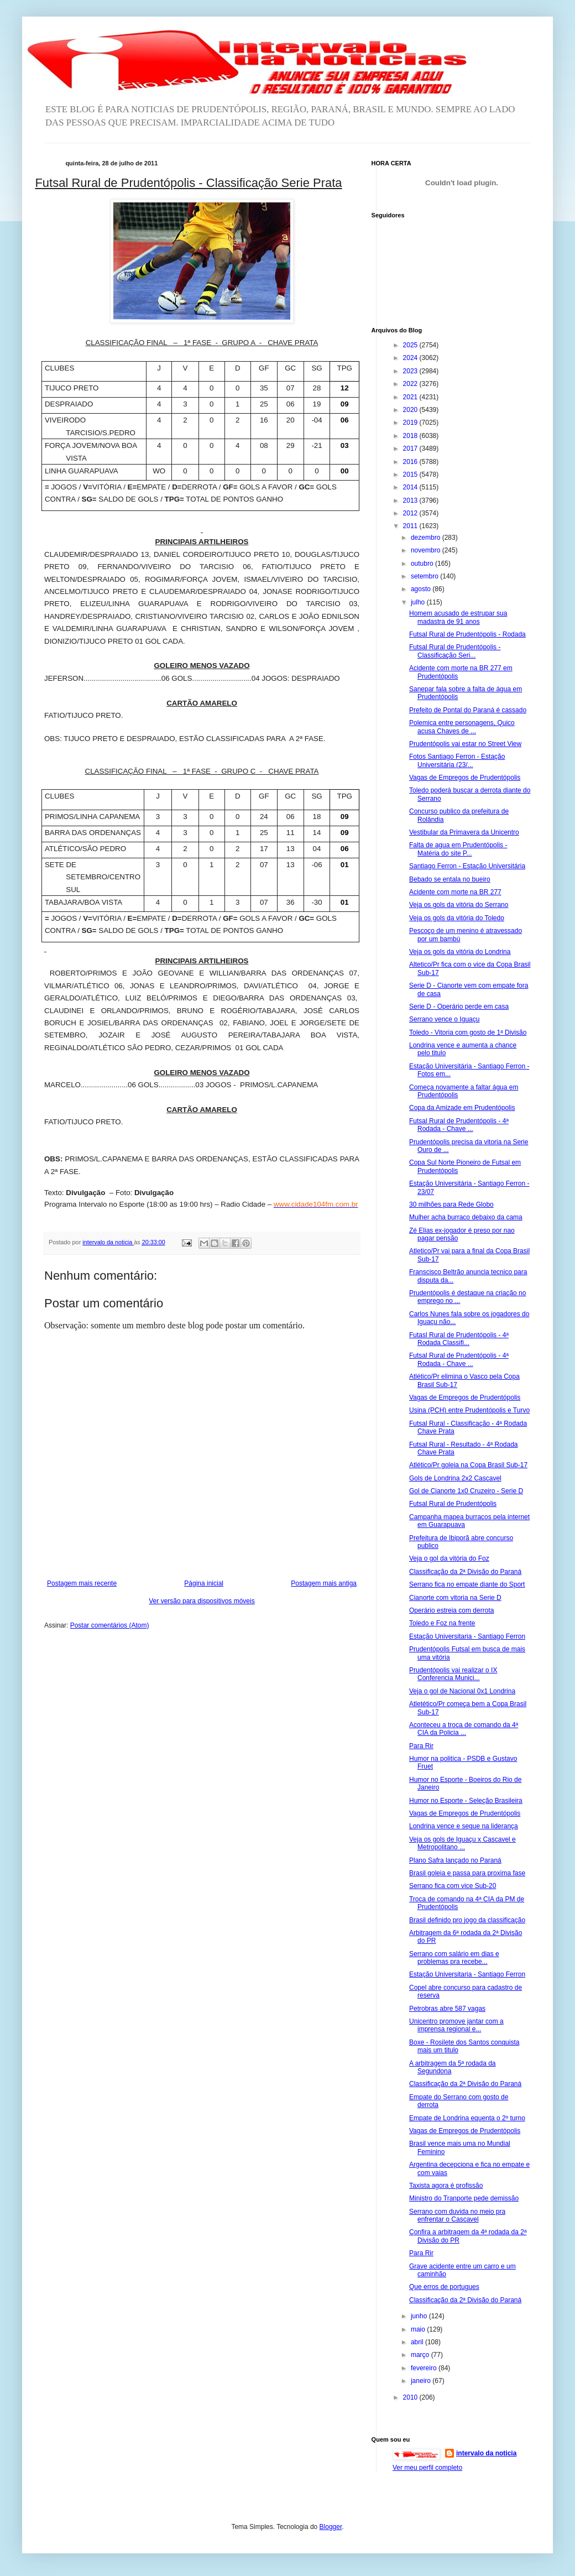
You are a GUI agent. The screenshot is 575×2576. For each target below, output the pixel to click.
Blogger (331, 2527)
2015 (411, 474)
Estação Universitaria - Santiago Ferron (467, 1636)
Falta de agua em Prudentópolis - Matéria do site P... (458, 849)
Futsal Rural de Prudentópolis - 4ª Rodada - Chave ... (459, 1125)
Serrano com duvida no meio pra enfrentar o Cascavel (457, 2215)
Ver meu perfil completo (427, 2467)
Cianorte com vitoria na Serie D (455, 1598)
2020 (411, 410)
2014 (411, 487)
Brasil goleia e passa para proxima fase (467, 1873)
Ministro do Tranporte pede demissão (464, 2198)
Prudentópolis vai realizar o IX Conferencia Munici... (453, 1674)
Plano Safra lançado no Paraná (455, 1860)
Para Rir (421, 1746)
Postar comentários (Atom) (109, 1625)
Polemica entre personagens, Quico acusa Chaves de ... (462, 726)
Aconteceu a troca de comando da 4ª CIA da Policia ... (463, 1729)
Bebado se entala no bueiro (449, 879)
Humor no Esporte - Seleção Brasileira (465, 1801)
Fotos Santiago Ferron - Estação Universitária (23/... (457, 760)
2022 (411, 384)
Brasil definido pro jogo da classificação (467, 1920)
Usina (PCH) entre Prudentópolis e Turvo (469, 1410)
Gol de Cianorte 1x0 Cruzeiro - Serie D (466, 1491)
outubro (423, 563)
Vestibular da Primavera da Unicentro (464, 832)
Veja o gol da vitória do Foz (449, 1558)
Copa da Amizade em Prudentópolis (462, 1108)
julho (419, 602)
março (421, 2355)
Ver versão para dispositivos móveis (201, 1601)
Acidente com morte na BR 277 (455, 892)
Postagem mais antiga (324, 1583)
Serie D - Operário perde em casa (459, 1006)
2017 (411, 448)
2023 (411, 371)
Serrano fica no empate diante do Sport (467, 1584)
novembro (426, 550)
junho (420, 2316)
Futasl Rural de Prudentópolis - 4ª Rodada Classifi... (459, 1339)
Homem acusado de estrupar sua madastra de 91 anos (458, 617)
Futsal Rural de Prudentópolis (452, 1504)
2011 (411, 526)
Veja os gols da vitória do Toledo (456, 918)
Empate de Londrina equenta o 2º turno (467, 2118)
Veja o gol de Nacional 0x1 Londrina (462, 1691)
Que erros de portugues (444, 2287)
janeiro (421, 2381)
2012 (411, 513)
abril (418, 2342)
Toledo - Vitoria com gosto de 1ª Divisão (467, 1032)
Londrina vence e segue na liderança (463, 1826)
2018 (411, 436)
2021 (411, 397)
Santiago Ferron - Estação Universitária (467, 866)
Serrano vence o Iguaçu (444, 1019)
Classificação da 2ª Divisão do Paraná (465, 1572)
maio (419, 2329)
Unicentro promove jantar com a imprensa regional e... (456, 2025)
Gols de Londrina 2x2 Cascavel (455, 1478)
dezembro (426, 537)
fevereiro (424, 2368)
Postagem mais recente (82, 1583)
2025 (411, 345)
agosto (421, 589)
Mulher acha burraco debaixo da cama (465, 1217)
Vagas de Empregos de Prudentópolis (464, 777)
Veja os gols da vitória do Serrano (458, 905)
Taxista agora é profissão (446, 2185)
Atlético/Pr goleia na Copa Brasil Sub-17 (468, 1465)
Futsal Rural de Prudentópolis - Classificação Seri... (454, 651)
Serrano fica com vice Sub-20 (452, 1886)
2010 (411, 2397)
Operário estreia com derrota (451, 1610)
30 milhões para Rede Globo (451, 1204)
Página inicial (203, 1583)
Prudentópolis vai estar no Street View (465, 744)
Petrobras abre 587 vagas (447, 2008)
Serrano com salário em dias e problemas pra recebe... (454, 1957)
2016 (411, 462)
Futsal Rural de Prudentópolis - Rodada (467, 634)
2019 (411, 422)
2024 (411, 358)
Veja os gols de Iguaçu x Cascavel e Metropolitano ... (462, 1843)
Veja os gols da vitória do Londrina (459, 952)
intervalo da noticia (108, 1242)
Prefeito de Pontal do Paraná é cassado (467, 710)
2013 (411, 500)
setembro (425, 576)
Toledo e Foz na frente (442, 1623)
